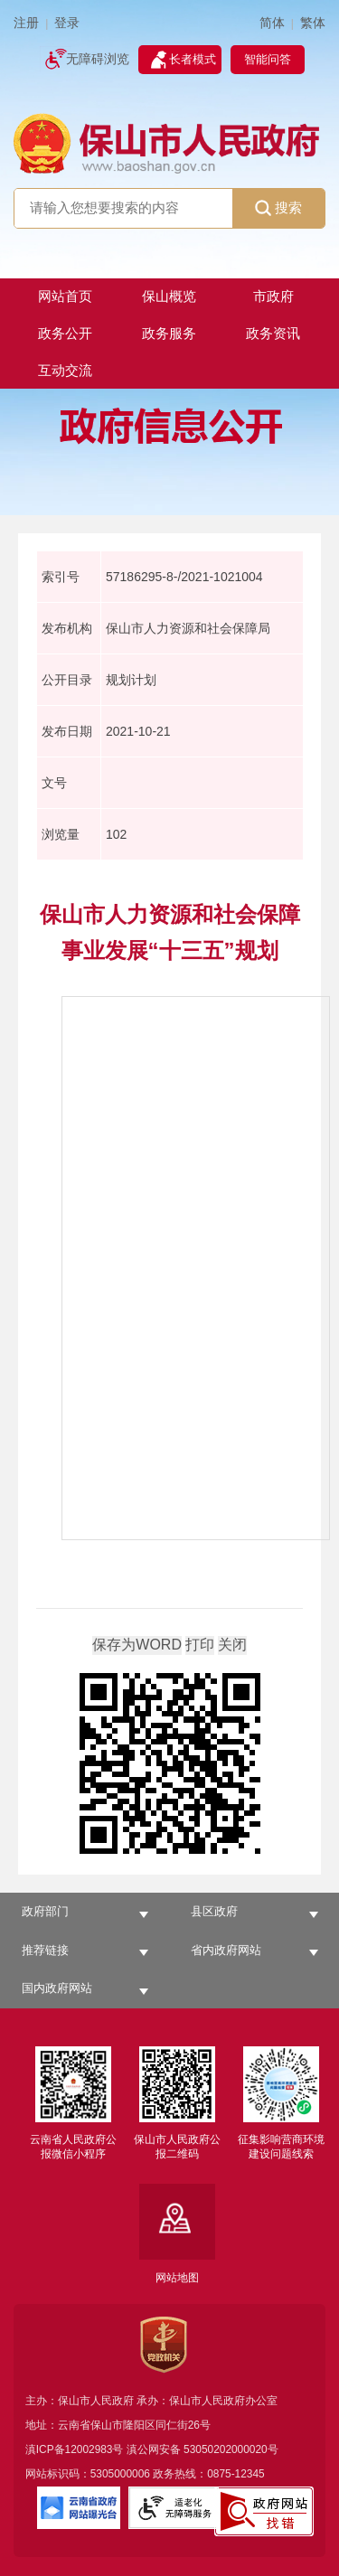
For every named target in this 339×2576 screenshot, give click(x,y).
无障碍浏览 (97, 59)
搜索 (278, 208)
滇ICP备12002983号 (74, 2449)
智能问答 (267, 59)
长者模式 (192, 59)
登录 (67, 23)
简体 (272, 23)
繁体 (312, 23)
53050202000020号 (231, 2449)
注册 (26, 23)
